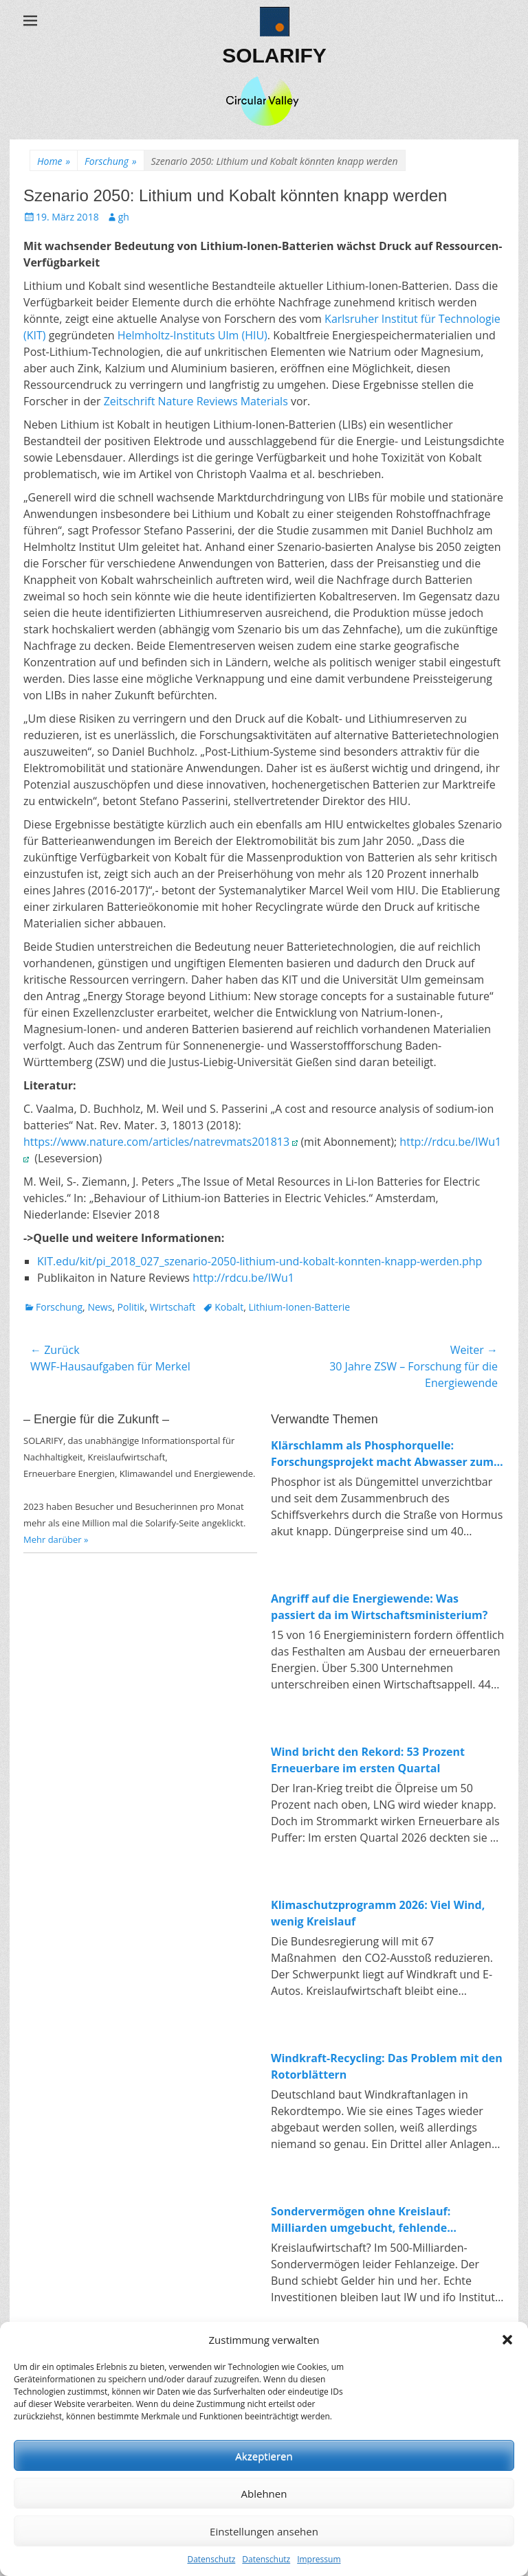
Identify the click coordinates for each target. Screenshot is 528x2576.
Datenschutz (211, 2559)
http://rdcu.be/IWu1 (246, 1277)
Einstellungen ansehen (264, 2531)
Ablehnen (264, 2493)
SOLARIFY (274, 55)
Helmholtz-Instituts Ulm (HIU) (192, 335)
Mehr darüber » (56, 1539)
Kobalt (228, 1306)
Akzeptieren (263, 2456)
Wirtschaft (173, 1306)
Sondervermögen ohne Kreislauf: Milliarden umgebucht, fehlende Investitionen (360, 2220)
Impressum (318, 2559)
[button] (507, 2340)
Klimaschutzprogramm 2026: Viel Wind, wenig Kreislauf (378, 1913)
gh (123, 216)
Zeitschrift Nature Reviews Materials (196, 401)
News (99, 1306)
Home (53, 161)
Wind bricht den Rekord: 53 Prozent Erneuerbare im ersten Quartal (368, 1760)
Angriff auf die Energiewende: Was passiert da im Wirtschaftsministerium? (379, 1607)
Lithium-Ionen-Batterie (299, 1306)
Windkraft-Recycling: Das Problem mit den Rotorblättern (387, 2066)
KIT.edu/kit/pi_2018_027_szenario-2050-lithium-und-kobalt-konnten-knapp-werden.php (259, 1261)
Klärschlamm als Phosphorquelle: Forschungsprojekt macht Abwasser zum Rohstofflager (382, 1454)
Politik (131, 1306)
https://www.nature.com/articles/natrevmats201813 (160, 1141)
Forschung (110, 161)
